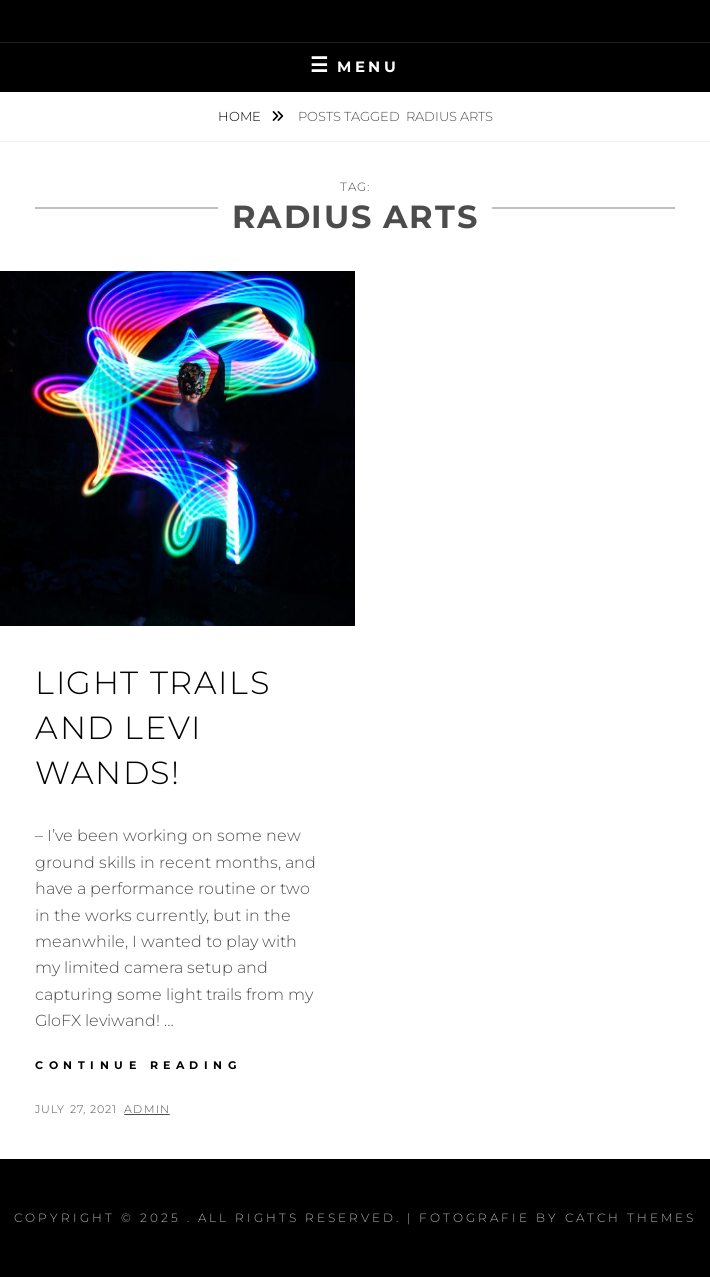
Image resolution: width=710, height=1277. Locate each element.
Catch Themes (630, 1217)
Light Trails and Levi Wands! (152, 727)
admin (147, 1109)
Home (241, 116)
